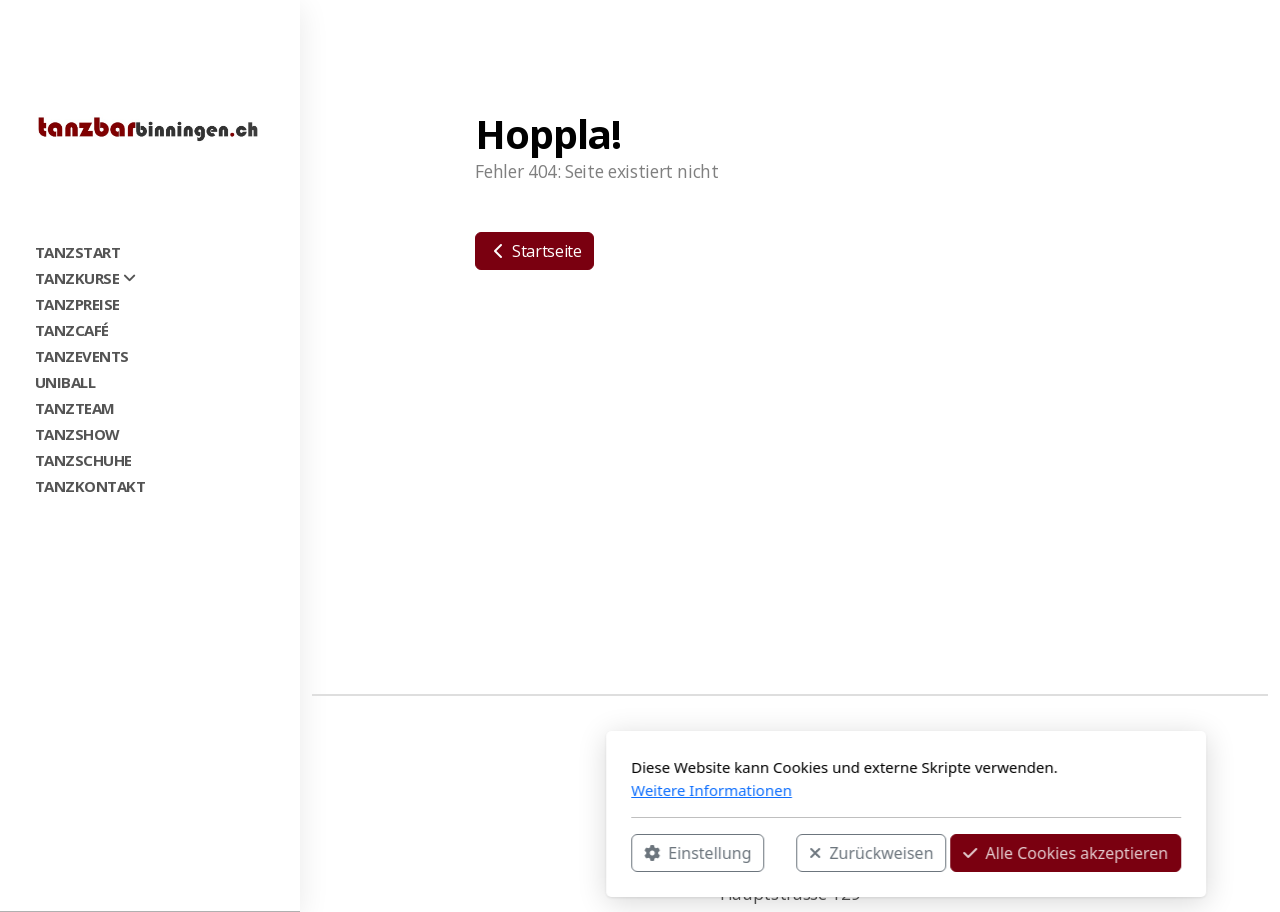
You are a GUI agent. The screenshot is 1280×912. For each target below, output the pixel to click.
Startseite (534, 251)
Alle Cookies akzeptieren (799, 853)
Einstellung (431, 853)
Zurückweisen (605, 853)
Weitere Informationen (445, 790)
